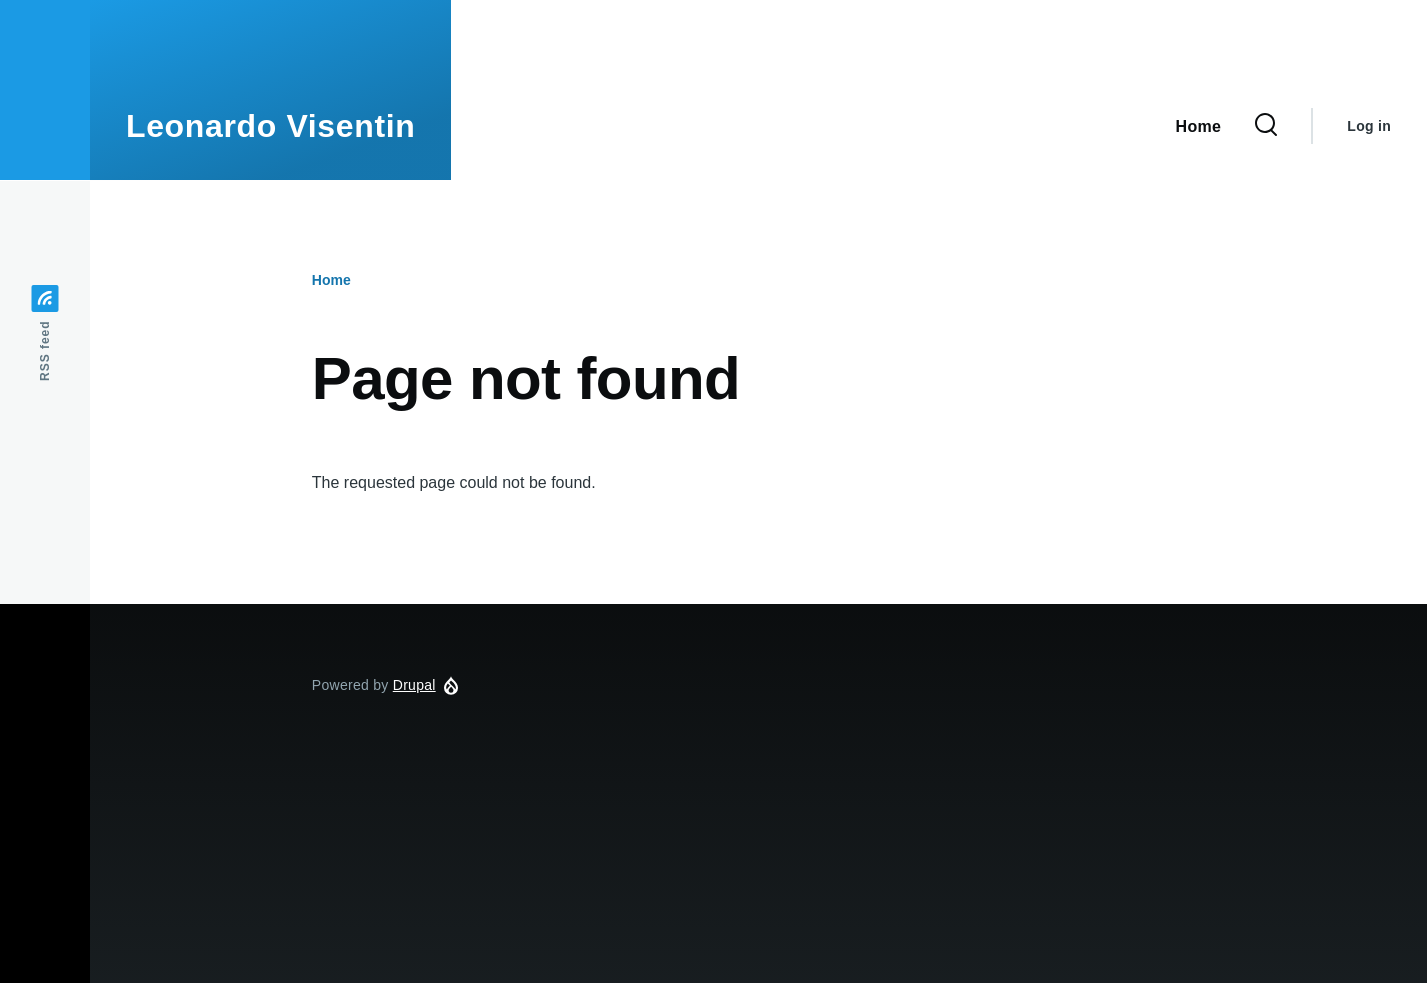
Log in (1369, 126)
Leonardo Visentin (270, 126)
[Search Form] (1266, 126)
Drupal (414, 685)
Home (331, 280)
